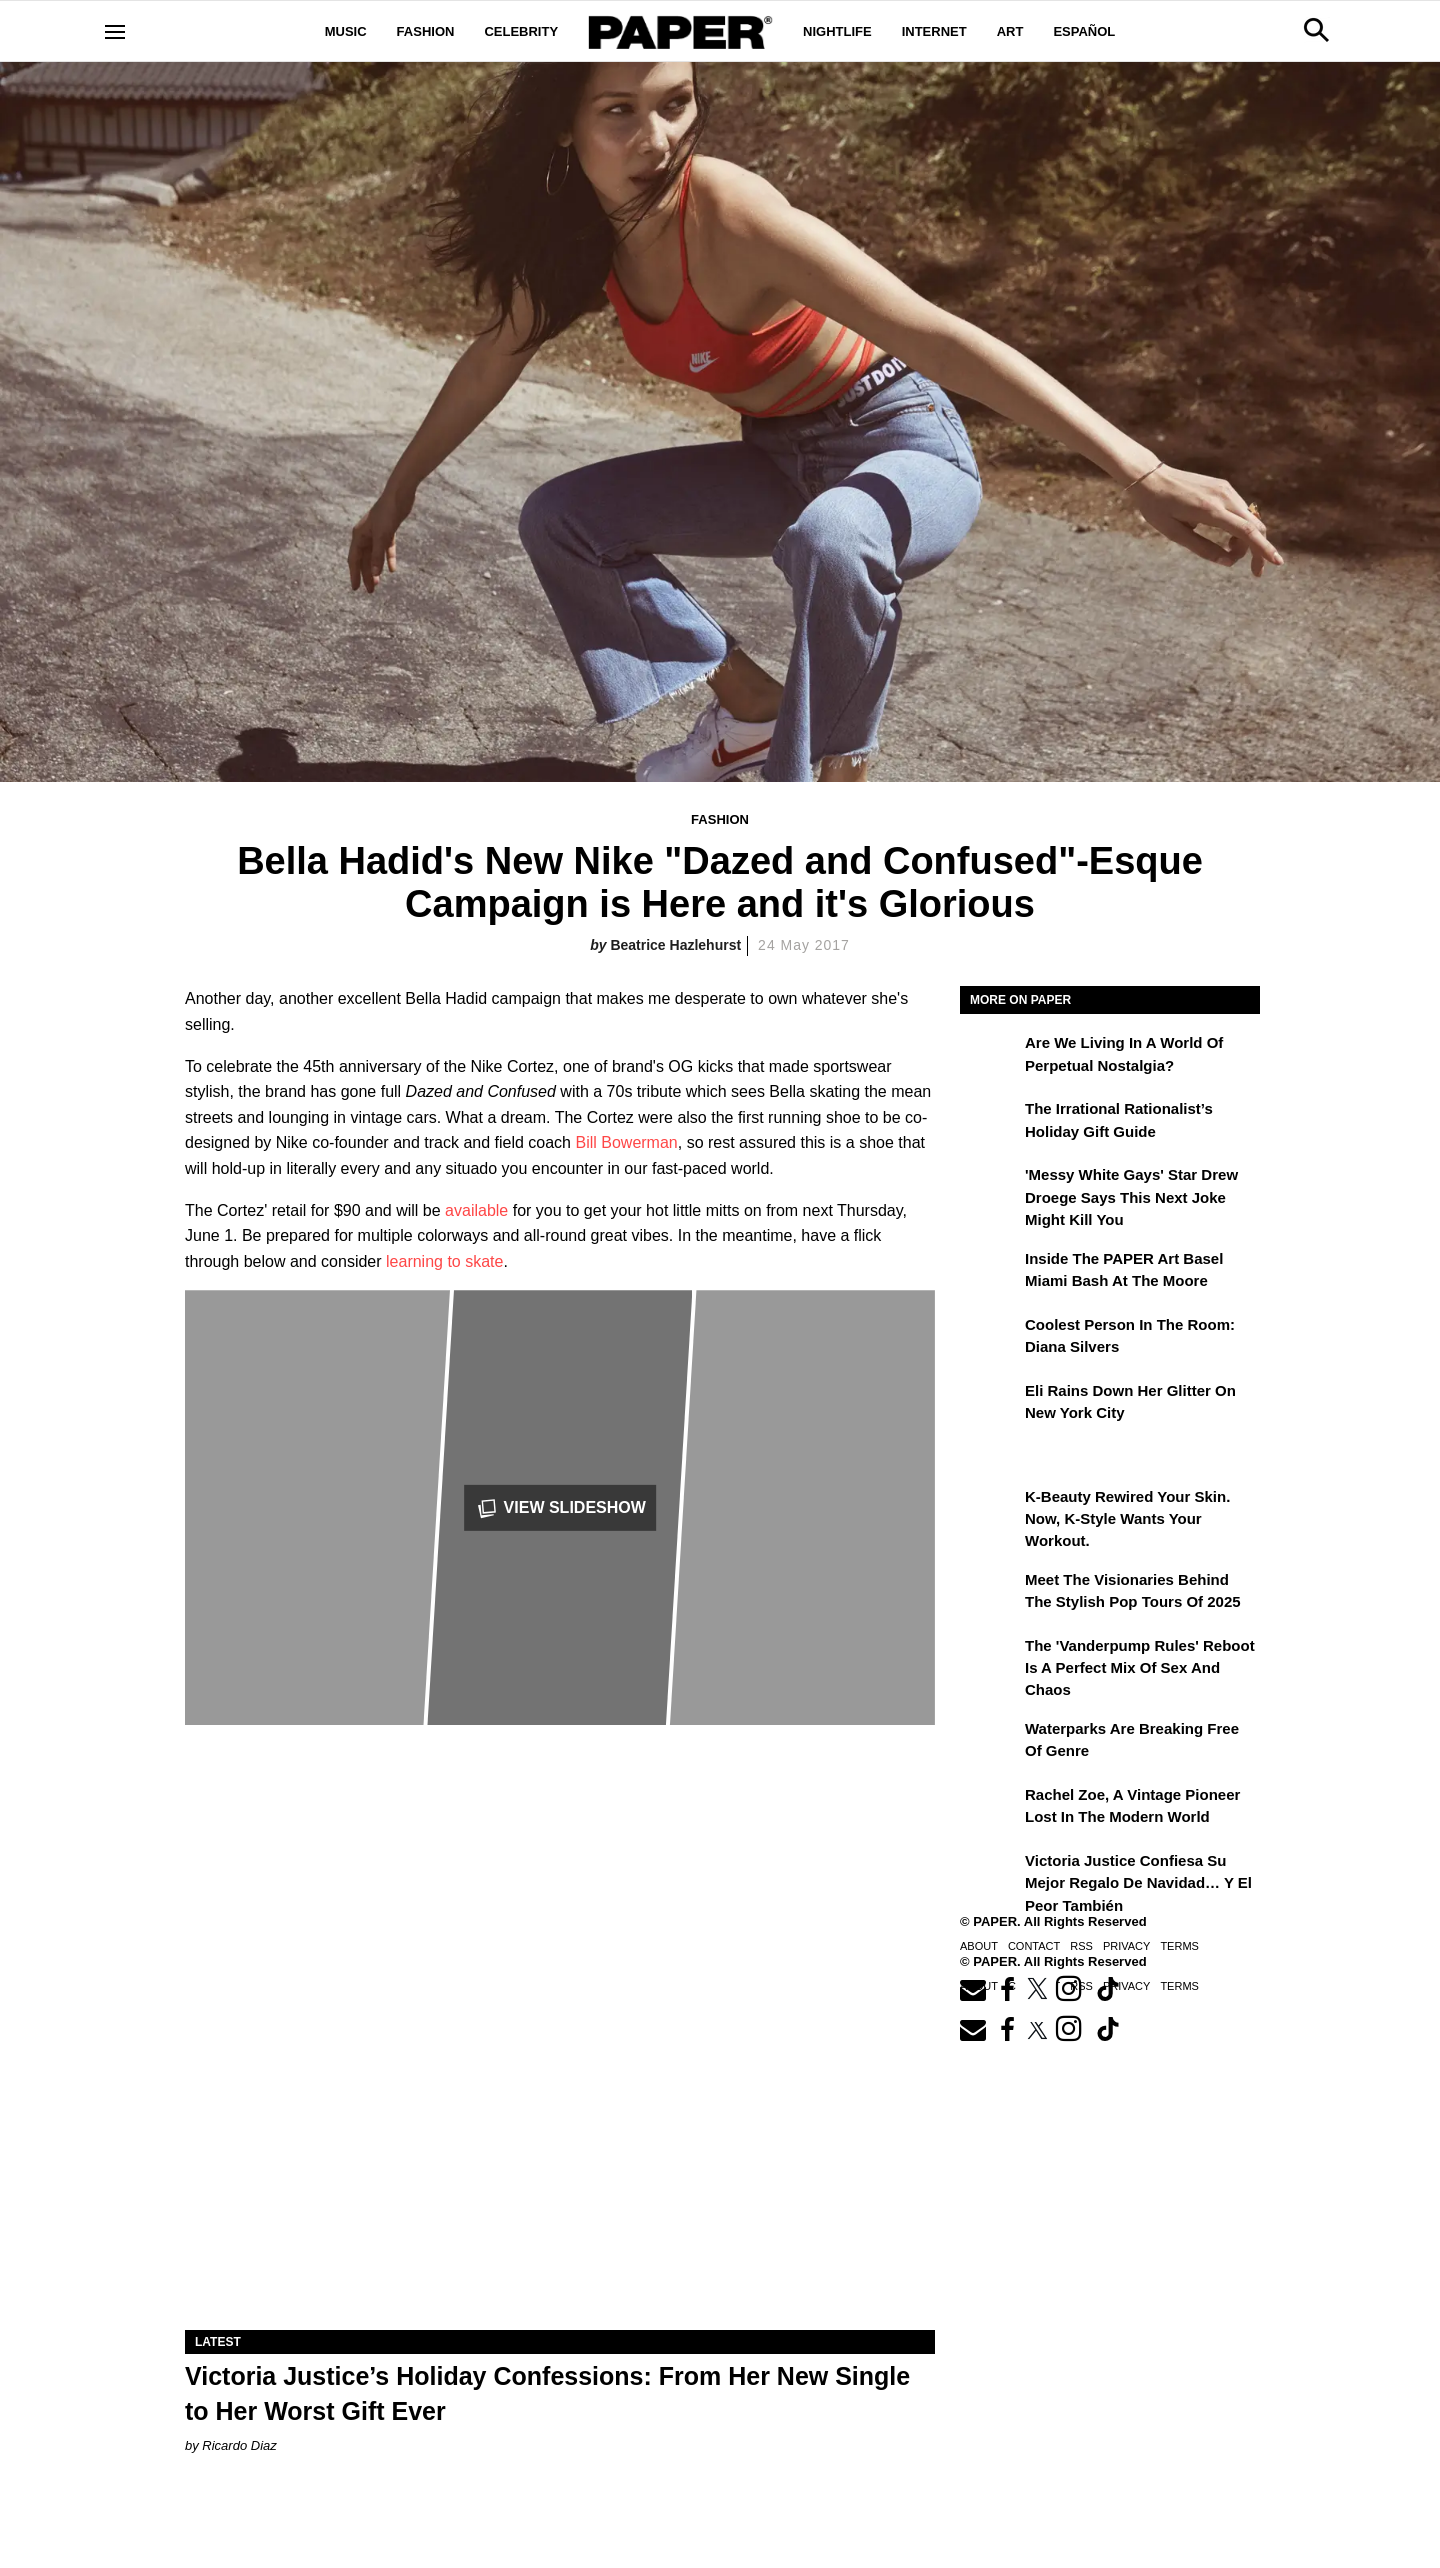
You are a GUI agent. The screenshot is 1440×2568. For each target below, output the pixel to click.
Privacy (1126, 1946)
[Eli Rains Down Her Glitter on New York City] (990, 1405)
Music (346, 31)
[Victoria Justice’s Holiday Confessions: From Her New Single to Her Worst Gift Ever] (560, 2142)
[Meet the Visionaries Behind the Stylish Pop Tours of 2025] (990, 1594)
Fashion (426, 31)
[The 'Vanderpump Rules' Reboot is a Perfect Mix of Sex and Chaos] (990, 1660)
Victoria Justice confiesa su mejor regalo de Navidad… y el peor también (1138, 1883)
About (979, 1946)
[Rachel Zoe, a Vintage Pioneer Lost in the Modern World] (990, 1809)
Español (1084, 31)
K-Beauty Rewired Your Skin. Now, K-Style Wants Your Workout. (1127, 1519)
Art (1010, 31)
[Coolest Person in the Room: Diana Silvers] (990, 1339)
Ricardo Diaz (239, 2445)
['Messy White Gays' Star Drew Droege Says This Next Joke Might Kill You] (990, 1189)
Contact (1034, 1946)
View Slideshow (560, 1508)
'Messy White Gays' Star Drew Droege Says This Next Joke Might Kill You (1131, 1197)
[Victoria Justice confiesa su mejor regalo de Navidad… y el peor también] (990, 1875)
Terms (1179, 1946)
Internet (934, 31)
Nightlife (837, 31)
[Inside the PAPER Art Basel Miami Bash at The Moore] (990, 1273)
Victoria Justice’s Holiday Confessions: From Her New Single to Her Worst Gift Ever (547, 2393)
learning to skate (444, 1261)
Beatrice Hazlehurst (675, 945)
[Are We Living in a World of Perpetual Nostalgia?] (990, 1057)
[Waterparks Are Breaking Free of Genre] (990, 1743)
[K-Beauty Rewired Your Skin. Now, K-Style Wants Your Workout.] (990, 1511)
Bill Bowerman (626, 1142)
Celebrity (521, 31)
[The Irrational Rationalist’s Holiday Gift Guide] (990, 1123)
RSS (1081, 1946)
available (476, 1210)
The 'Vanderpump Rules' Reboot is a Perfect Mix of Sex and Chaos (1140, 1668)
